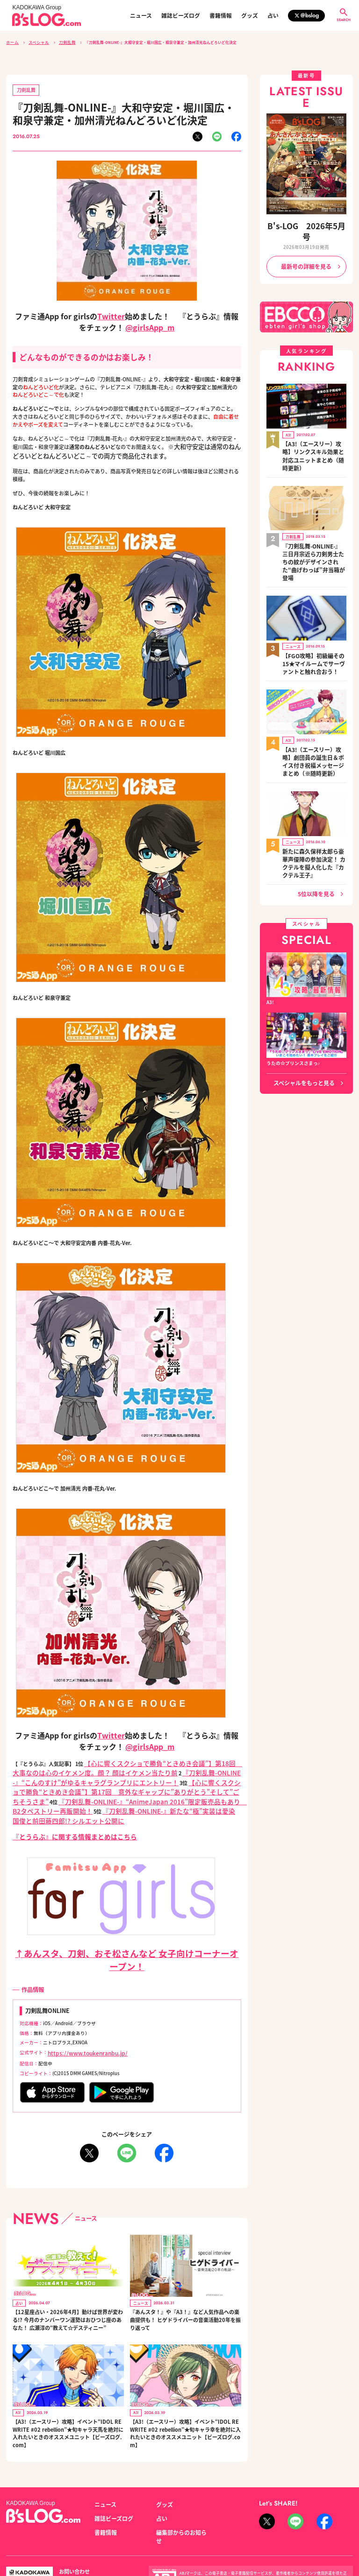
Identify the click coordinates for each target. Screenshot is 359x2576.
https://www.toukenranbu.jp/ (80, 2026)
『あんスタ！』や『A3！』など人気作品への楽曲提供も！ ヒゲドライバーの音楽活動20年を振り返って (185, 2291)
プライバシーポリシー (118, 2533)
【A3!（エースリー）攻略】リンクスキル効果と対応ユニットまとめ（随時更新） (314, 427)
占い (273, 15)
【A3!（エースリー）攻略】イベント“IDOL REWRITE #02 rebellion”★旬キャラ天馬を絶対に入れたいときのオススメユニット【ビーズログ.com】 (67, 2404)
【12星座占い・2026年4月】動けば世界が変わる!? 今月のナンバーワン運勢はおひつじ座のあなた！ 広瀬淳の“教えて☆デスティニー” (67, 2291)
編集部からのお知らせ (179, 2499)
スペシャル (35, 41)
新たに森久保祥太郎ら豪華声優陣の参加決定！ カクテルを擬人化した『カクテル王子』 (313, 784)
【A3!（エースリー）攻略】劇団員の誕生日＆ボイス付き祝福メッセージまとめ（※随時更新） (314, 694)
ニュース (141, 15)
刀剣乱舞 (60, 41)
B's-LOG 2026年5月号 (306, 223)
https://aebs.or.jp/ (277, 2542)
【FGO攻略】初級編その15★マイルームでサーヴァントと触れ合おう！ (313, 606)
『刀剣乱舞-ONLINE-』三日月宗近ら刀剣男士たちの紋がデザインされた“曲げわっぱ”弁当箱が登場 (313, 516)
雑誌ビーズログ (180, 15)
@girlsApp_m (149, 324)
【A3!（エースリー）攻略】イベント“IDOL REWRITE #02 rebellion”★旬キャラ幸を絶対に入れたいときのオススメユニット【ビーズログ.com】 (185, 2404)
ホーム (11, 41)
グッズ (249, 15)
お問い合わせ (71, 2533)
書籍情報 (220, 15)
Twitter (111, 313)
